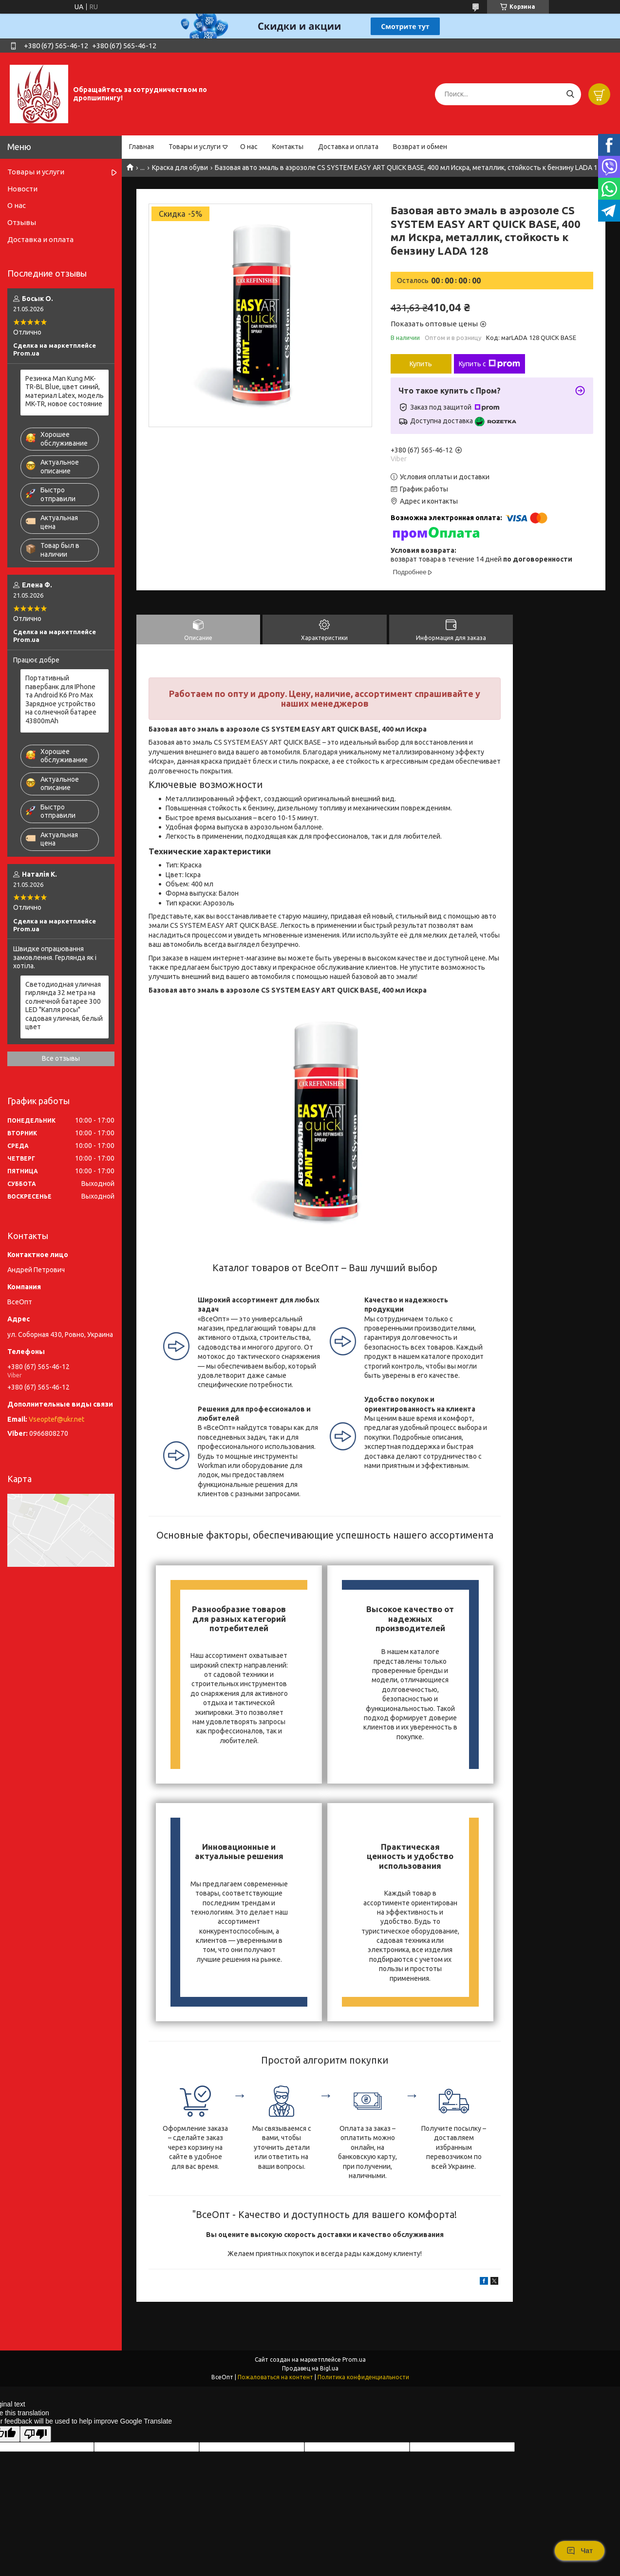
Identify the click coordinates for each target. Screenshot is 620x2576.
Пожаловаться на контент (275, 2377)
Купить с (489, 363)
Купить (421, 364)
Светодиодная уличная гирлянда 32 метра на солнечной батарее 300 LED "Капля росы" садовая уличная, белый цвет (64, 1005)
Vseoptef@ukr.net (56, 1419)
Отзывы (21, 222)
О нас (249, 146)
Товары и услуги (195, 146)
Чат (579, 2550)
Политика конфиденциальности (363, 2377)
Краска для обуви (180, 167)
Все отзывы (61, 1058)
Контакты (287, 146)
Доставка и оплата (348, 146)
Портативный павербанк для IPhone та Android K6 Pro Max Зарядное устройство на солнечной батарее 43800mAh (60, 699)
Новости (22, 189)
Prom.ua (354, 2359)
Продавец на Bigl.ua (310, 2368)
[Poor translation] (35, 2434)
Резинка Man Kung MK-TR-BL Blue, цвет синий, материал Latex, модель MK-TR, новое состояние (64, 391)
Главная (141, 146)
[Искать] (570, 94)
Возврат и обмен (420, 146)
